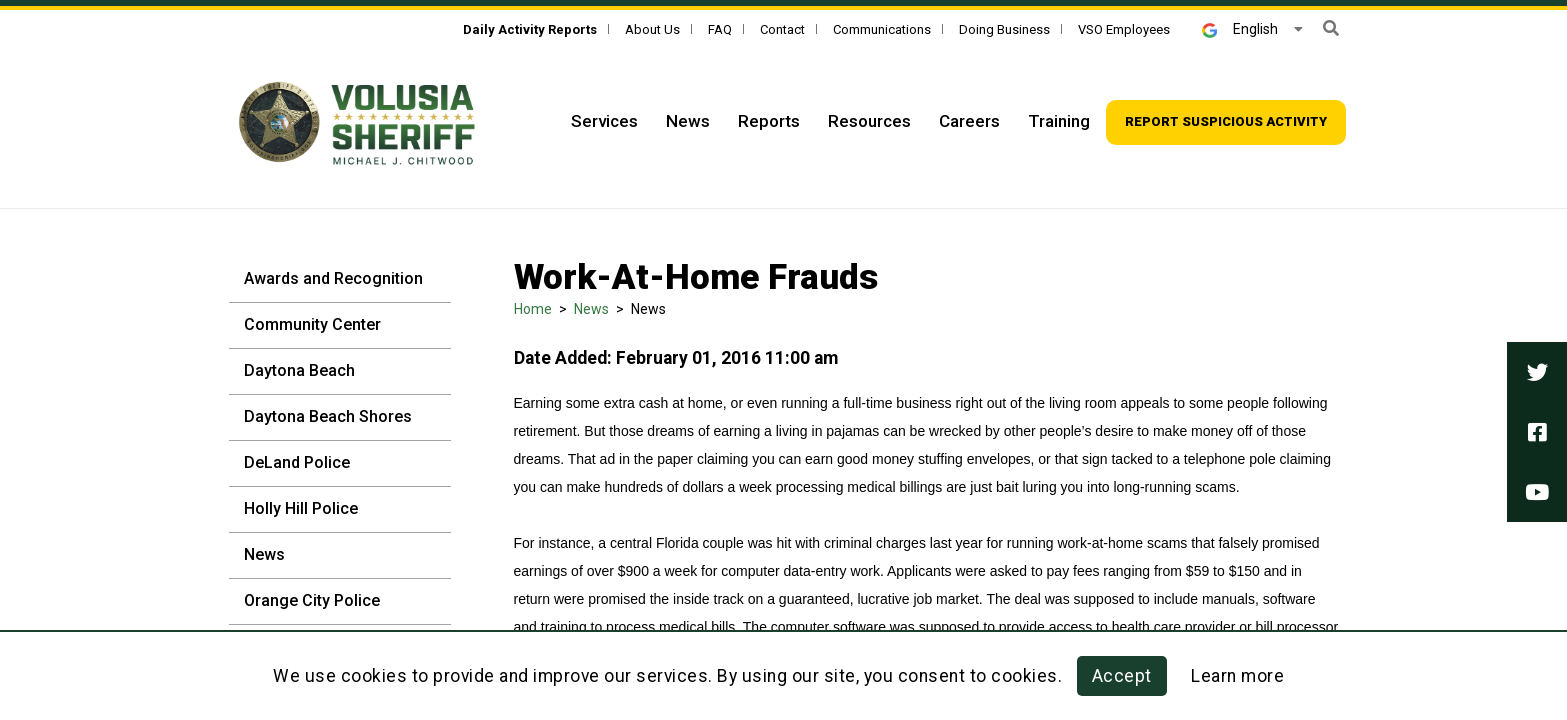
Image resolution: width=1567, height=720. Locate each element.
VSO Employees (1124, 29)
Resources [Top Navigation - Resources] (869, 121)
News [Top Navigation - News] (688, 121)
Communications (882, 29)
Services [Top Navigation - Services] (604, 121)
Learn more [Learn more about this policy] (1237, 676)
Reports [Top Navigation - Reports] (769, 121)
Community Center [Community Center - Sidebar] (312, 324)
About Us (652, 29)
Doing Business (1004, 29)
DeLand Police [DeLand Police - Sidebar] (297, 462)
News (591, 309)
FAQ (720, 29)
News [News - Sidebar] (264, 554)
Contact (782, 29)
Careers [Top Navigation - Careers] (969, 121)
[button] (1331, 28)
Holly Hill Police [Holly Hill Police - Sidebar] (301, 508)
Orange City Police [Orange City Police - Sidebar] (312, 600)
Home (533, 309)
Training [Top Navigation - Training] (1059, 121)
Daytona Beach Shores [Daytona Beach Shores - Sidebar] (328, 416)
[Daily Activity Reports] (530, 29)
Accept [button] (1122, 676)
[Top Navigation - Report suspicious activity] (1226, 122)
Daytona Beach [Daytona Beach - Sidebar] (299, 370)
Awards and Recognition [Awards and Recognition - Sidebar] (333, 278)
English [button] (1239, 29)
